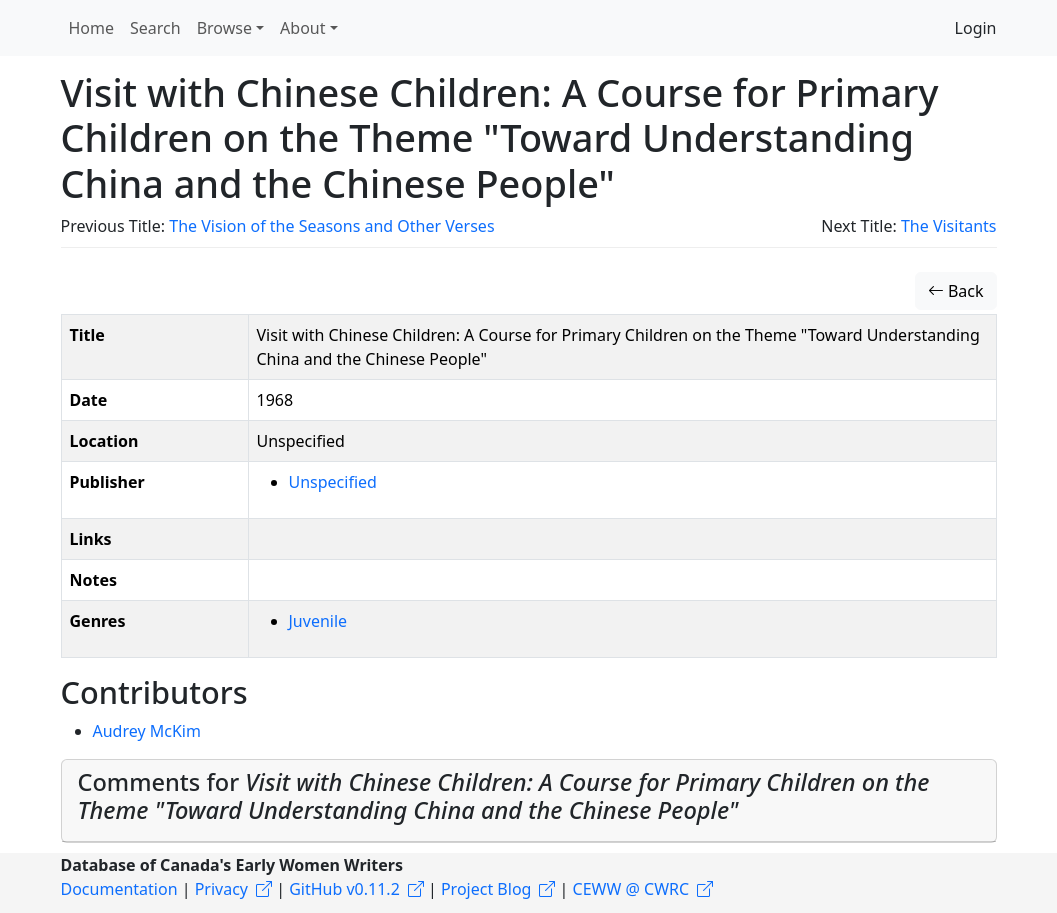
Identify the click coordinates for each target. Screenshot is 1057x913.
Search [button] (155, 28)
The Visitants (949, 226)
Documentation (119, 889)
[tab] (529, 801)
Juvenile (318, 621)
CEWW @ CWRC (631, 889)
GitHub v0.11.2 (344, 889)
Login (976, 28)
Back (956, 291)
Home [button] (92, 28)
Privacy (221, 889)
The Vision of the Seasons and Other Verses (331, 226)
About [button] (302, 28)
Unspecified (333, 482)
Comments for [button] (504, 796)
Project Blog (486, 889)
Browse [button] (224, 28)
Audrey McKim (147, 731)
